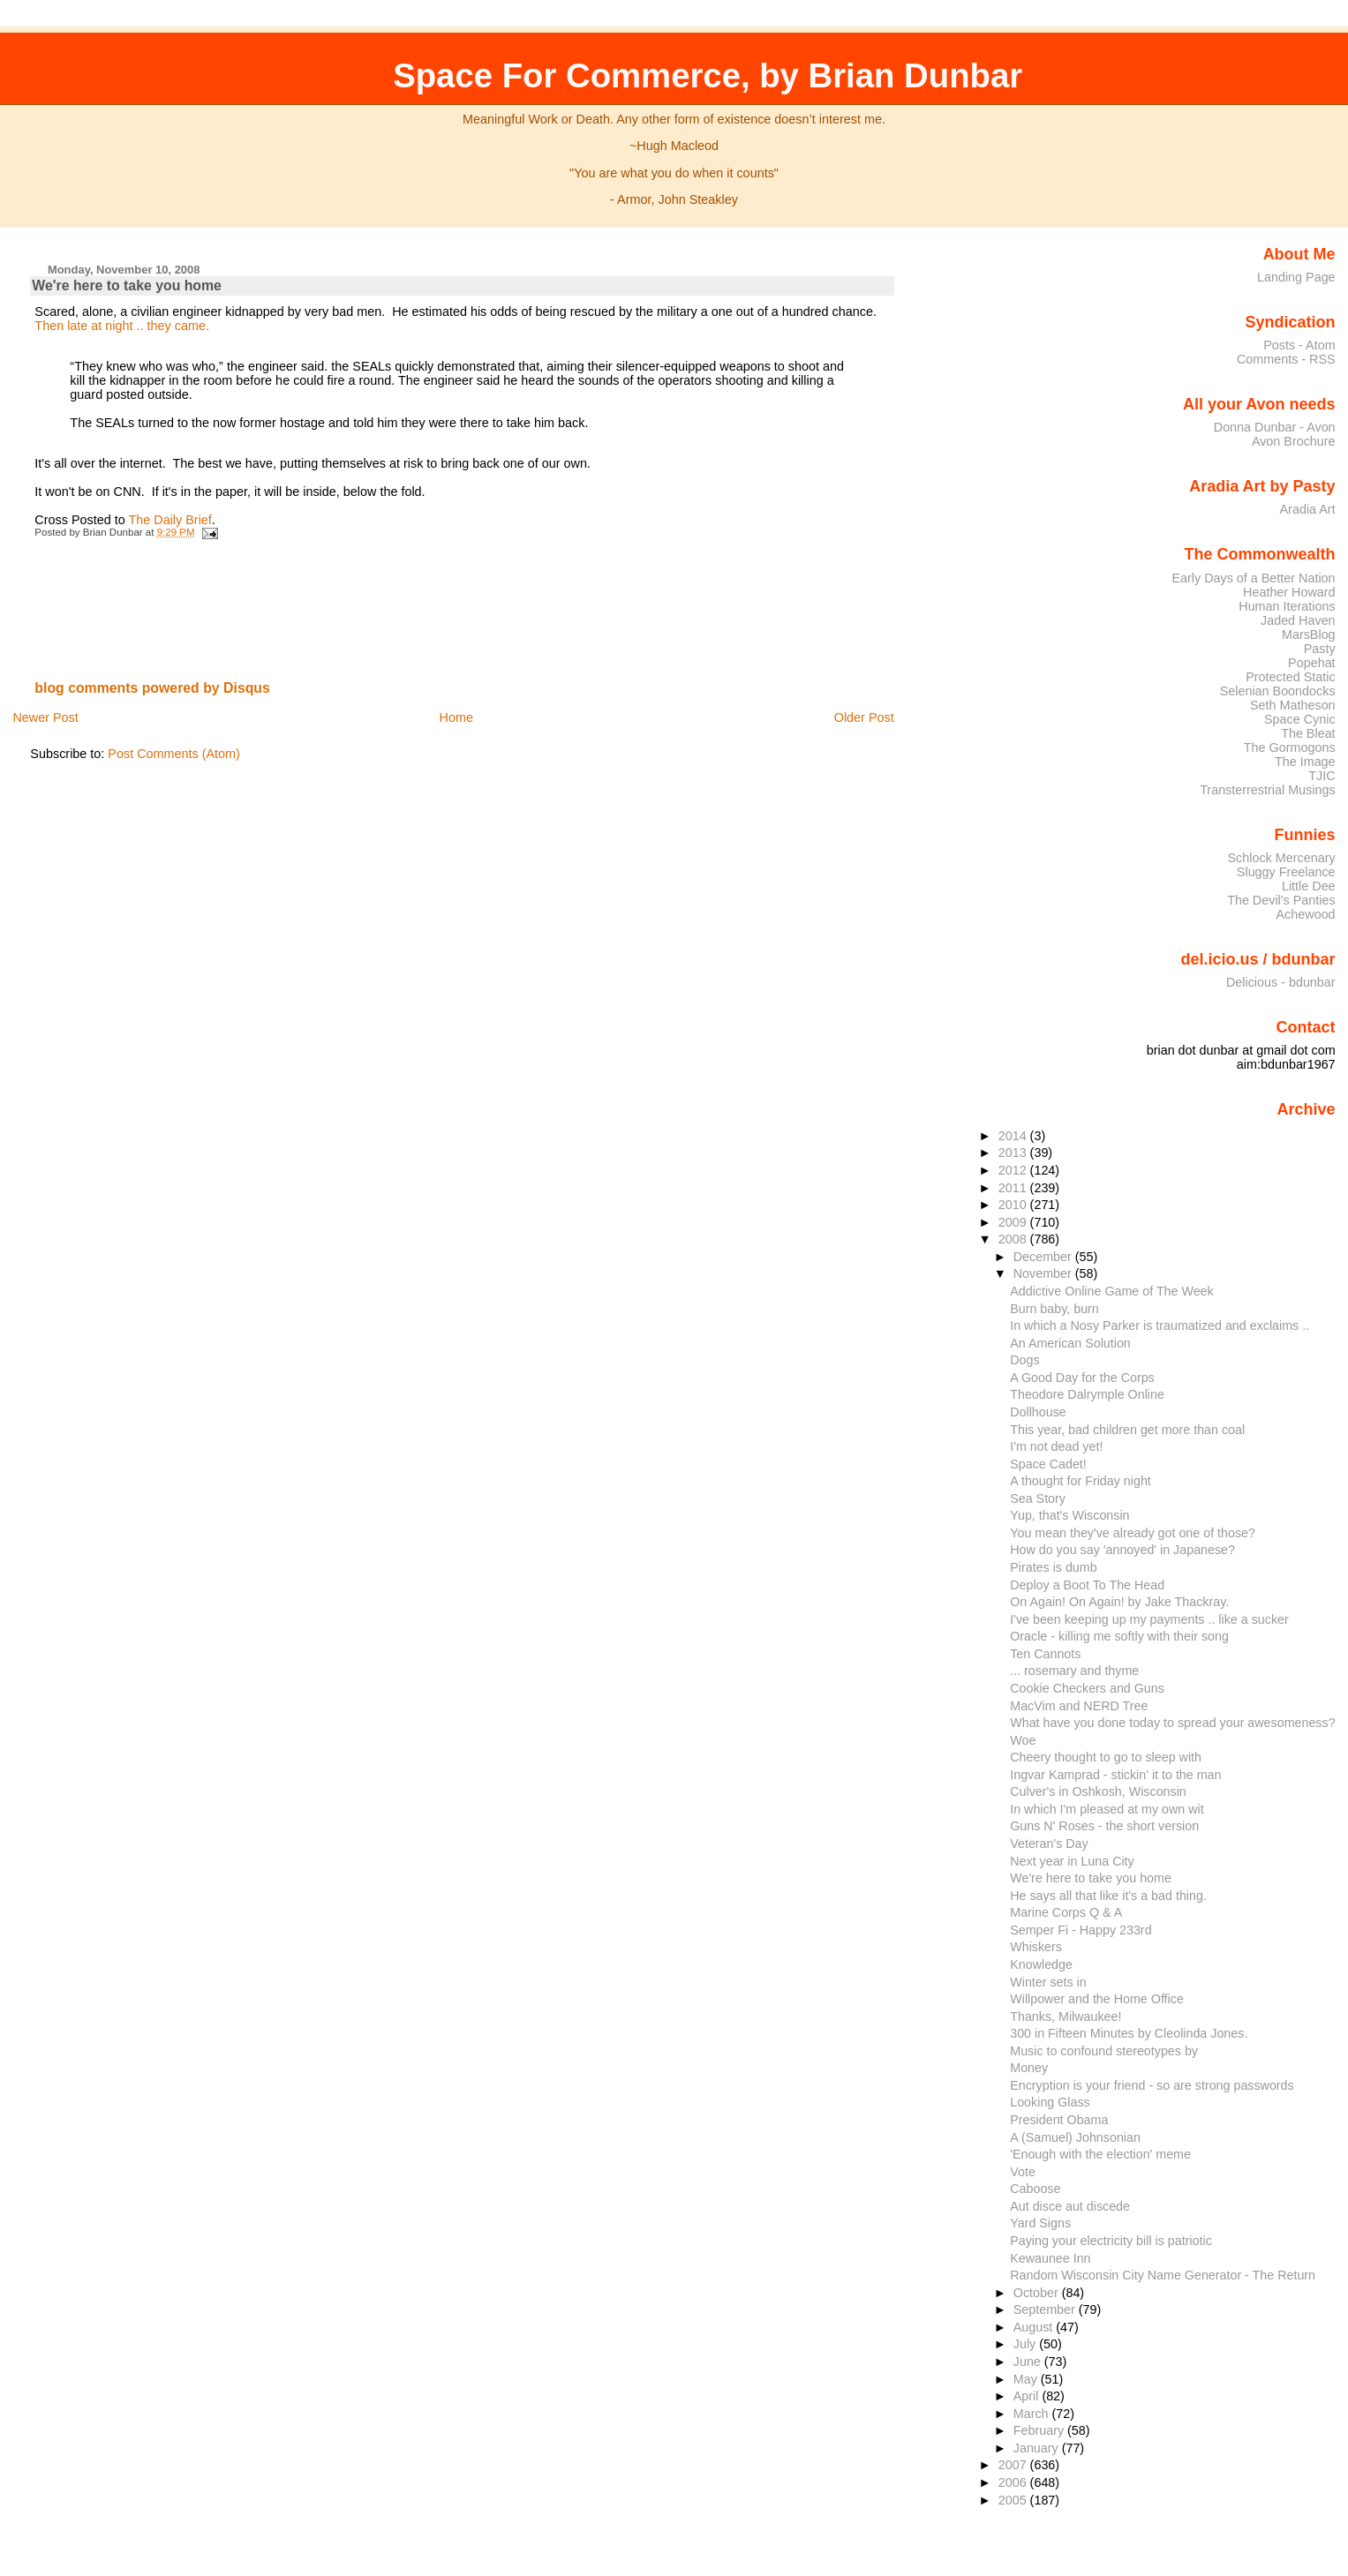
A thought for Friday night (1080, 1481)
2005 (1014, 2500)
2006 (1014, 2482)
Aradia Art (1308, 509)
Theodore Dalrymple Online (1087, 1394)
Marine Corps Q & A (1066, 1912)
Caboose (1035, 2189)
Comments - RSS (1286, 359)
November (1044, 1273)
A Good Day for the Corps (1082, 1378)
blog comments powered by (152, 687)
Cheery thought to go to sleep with (1105, 1757)
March (1032, 2414)
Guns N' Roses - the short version (1104, 1826)
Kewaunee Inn (1050, 2258)
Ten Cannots (1045, 1654)
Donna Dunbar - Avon (1275, 427)
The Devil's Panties (1281, 900)
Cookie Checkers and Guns (1087, 1688)
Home (456, 717)
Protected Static (1290, 677)
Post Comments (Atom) (174, 754)
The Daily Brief (169, 520)
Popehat (1312, 663)
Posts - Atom (1299, 345)
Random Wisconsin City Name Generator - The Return (1162, 2275)
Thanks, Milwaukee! (1065, 2016)
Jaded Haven (1298, 620)
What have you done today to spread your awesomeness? (1172, 1723)
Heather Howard (1289, 592)
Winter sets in (1048, 1982)
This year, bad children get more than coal (1127, 1430)
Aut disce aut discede (1070, 2206)
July (1026, 2344)
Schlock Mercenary (1282, 858)
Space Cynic (1300, 719)
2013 (1014, 1152)
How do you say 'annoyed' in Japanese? (1122, 1550)
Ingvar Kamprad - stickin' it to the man (1115, 1775)
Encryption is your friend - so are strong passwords (1151, 2085)
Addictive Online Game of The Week (1111, 1291)
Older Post (864, 717)
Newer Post (45, 717)
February (1040, 2430)
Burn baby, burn (1054, 1309)
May (1027, 2379)
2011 (1014, 1188)
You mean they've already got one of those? (1132, 1533)
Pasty (1320, 649)
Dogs (1024, 1360)
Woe (1022, 1740)
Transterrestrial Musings (1267, 790)
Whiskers (1036, 1947)
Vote (1022, 2172)
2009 (1014, 1222)
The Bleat (1308, 733)
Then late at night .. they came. (121, 326)
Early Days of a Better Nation (1253, 578)
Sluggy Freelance (1286, 872)
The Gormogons (1290, 747)
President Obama (1059, 2120)
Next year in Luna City (1072, 1861)
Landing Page (1296, 277)
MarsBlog (1309, 634)
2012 (1014, 1170)
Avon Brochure (1294, 441)
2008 (1014, 1239)
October (1037, 2293)
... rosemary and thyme (1074, 1671)
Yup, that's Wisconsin (1069, 1515)
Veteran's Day (1049, 1843)
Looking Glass (1050, 2102)
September (1046, 2309)
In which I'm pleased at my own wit (1106, 1809)
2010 (1014, 1205)
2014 (1014, 1136)
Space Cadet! (1048, 1464)
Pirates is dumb (1053, 1567)
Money (1029, 2068)
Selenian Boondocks (1278, 691)
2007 (1014, 2465)
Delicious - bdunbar (1281, 982)
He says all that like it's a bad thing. (1108, 1896)
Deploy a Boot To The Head (1087, 1585)
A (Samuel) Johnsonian (1075, 2137)
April (1028, 2396)
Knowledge (1041, 1964)
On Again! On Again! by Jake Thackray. (1119, 1602)
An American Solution (1070, 1343)
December (1044, 1257)
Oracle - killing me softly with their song (1119, 1636)
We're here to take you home (127, 285)
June (1028, 2361)
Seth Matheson (1293, 705)
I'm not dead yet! (1056, 1446)
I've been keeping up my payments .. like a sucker (1149, 1619)
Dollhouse (1038, 1412)
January (1037, 2448)
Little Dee (1309, 886)
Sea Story (1038, 1498)
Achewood (1306, 914)
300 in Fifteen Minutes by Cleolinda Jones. (1128, 2033)
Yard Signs (1040, 2223)
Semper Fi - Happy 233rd (1080, 1930)
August (1035, 2327)
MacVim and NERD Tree (1079, 1706)
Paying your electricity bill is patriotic (1111, 2241)
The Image (1305, 762)
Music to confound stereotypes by (1104, 2051)
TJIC (1321, 776)
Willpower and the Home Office (1097, 1999)
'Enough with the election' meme (1100, 2154)
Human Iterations (1287, 606)
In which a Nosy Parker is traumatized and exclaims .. (1159, 1325)
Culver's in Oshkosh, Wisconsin (1098, 1791)
